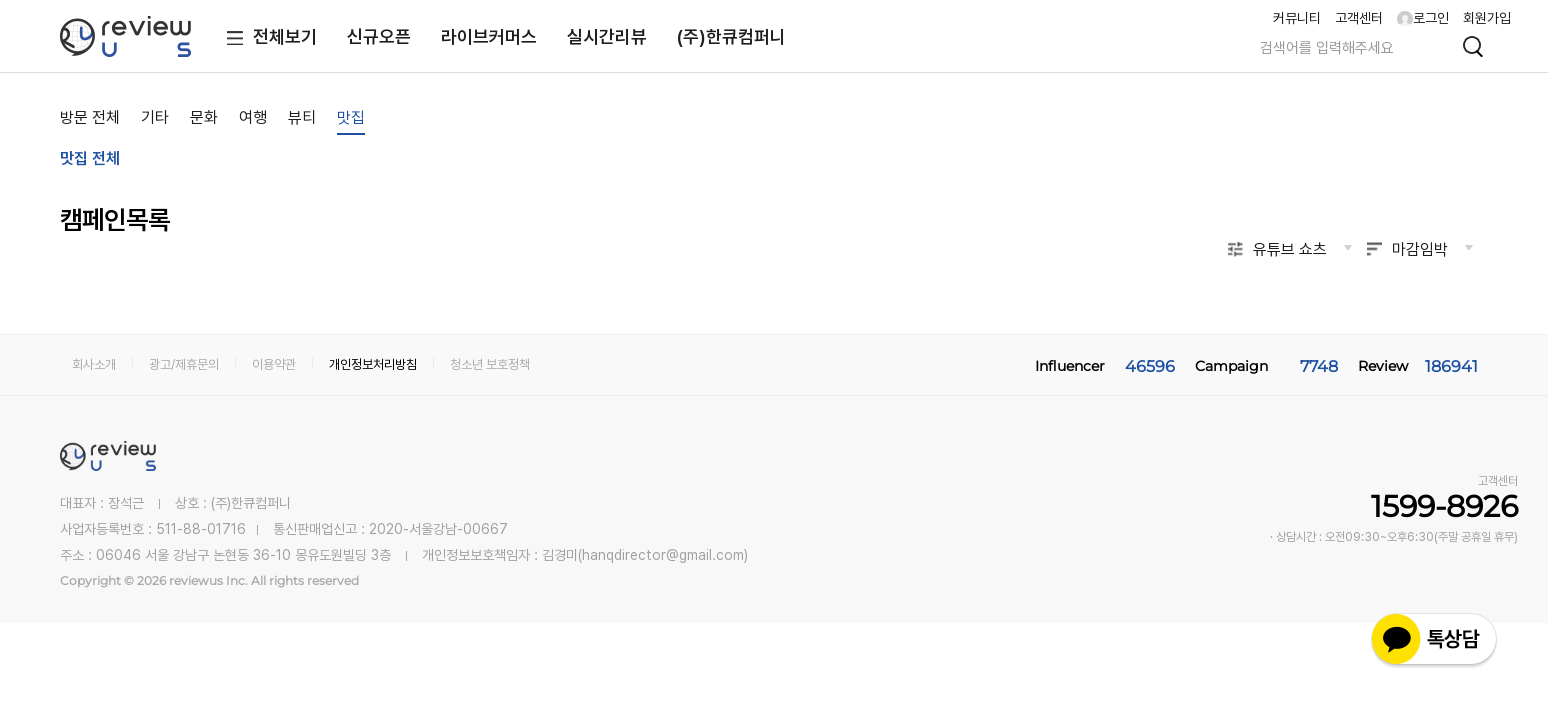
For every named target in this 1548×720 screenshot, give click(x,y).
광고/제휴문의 (184, 364)
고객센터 (1359, 18)
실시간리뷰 (607, 36)
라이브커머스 (489, 36)
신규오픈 (379, 36)
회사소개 (94, 364)
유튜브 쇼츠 (1290, 249)
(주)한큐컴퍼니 (731, 36)
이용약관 (274, 364)
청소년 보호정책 (490, 364)
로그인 (1423, 18)
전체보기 (267, 38)
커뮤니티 (1297, 18)
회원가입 (1487, 18)
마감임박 (1420, 249)
